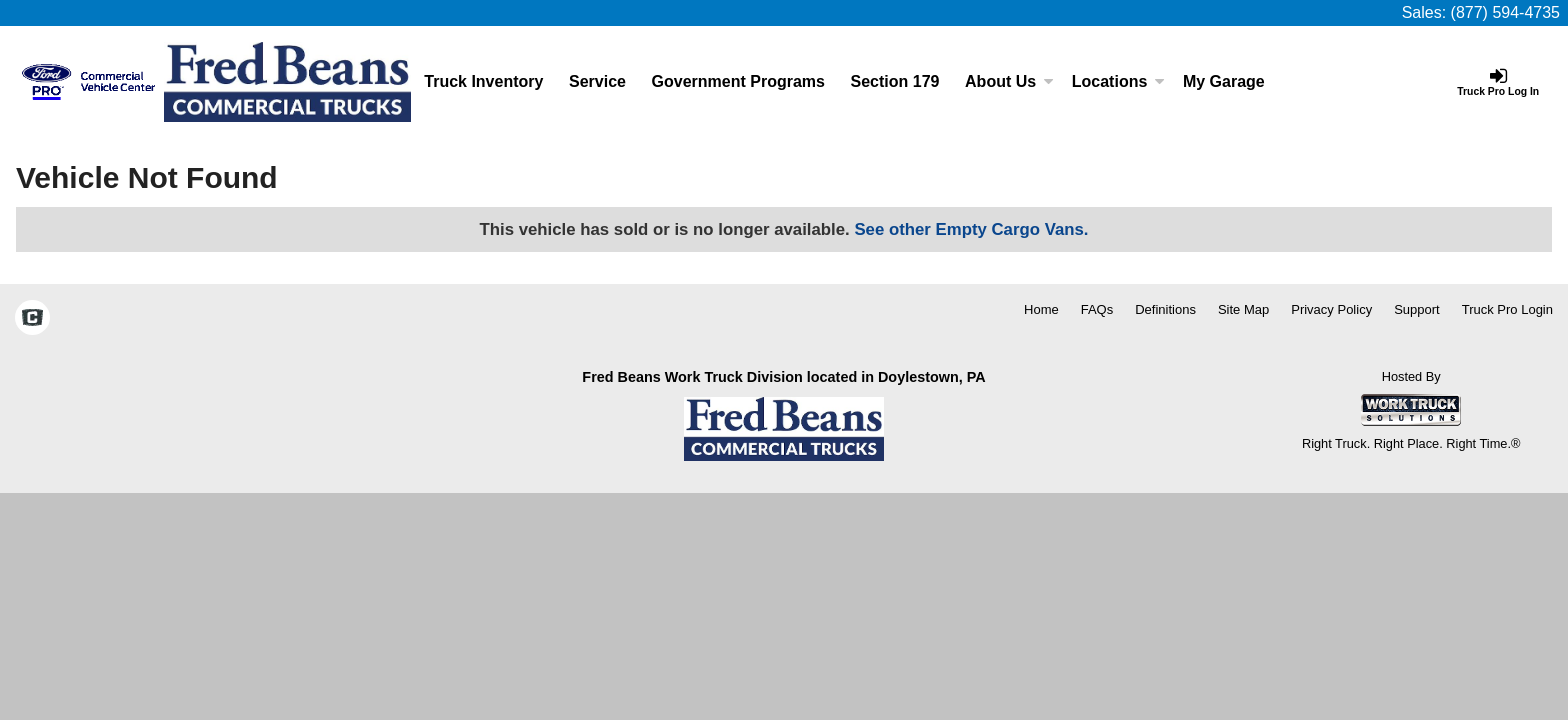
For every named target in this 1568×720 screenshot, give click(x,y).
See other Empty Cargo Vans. (971, 229)
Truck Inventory (483, 81)
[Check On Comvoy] (32, 319)
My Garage (1224, 81)
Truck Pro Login (1507, 309)
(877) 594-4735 (1505, 12)
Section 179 (895, 81)
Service (597, 81)
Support (1417, 309)
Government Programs (738, 81)
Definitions (1165, 309)
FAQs (1097, 309)
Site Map (1243, 309)
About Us (1009, 81)
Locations (1119, 81)
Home (1041, 309)
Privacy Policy (1331, 309)
